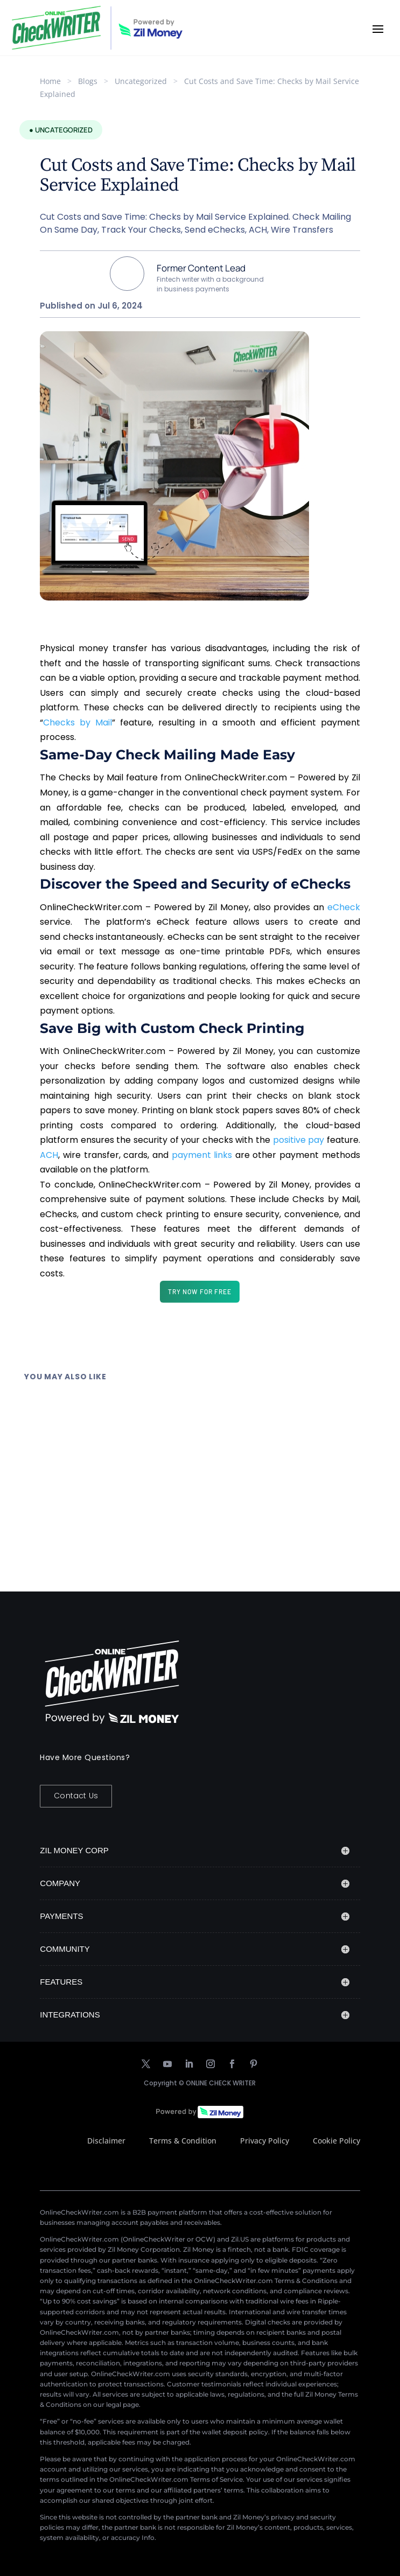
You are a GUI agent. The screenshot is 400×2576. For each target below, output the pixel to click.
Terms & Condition (182, 2140)
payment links (202, 1155)
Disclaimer (106, 2140)
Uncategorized (141, 81)
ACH (49, 1155)
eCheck (343, 907)
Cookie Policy (336, 2140)
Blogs (87, 81)
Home (50, 81)
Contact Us (76, 1795)
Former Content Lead (201, 268)
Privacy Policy (264, 2140)
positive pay (299, 1140)
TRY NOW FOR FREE (199, 1291)
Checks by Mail (77, 722)
